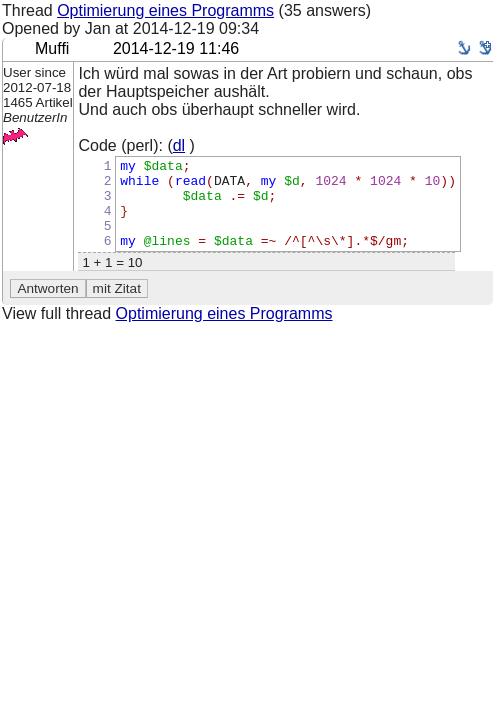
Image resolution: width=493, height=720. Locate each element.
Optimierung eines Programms (165, 10)
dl (179, 145)
